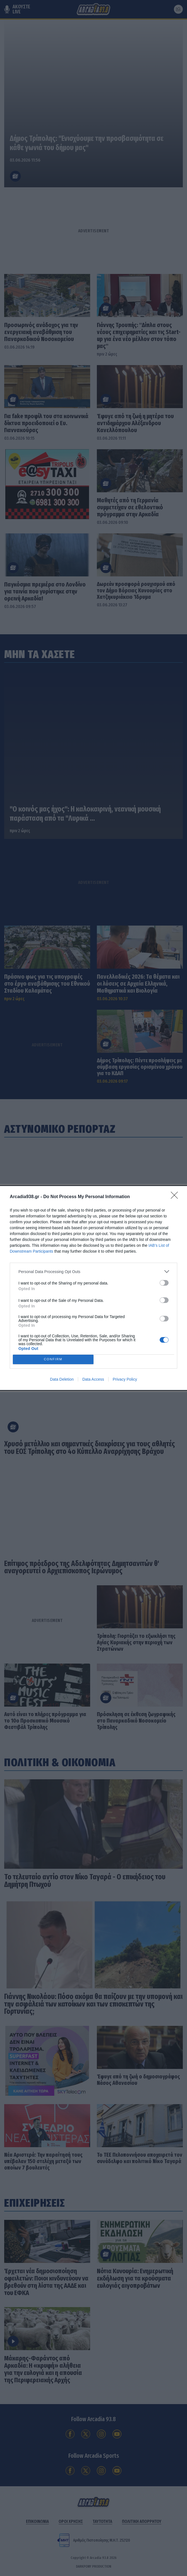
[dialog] (93, 1288)
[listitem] (93, 1271)
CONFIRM (53, 1359)
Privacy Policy (125, 1379)
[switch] (164, 1283)
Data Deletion (62, 1379)
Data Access (93, 1379)
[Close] (176, 1197)
